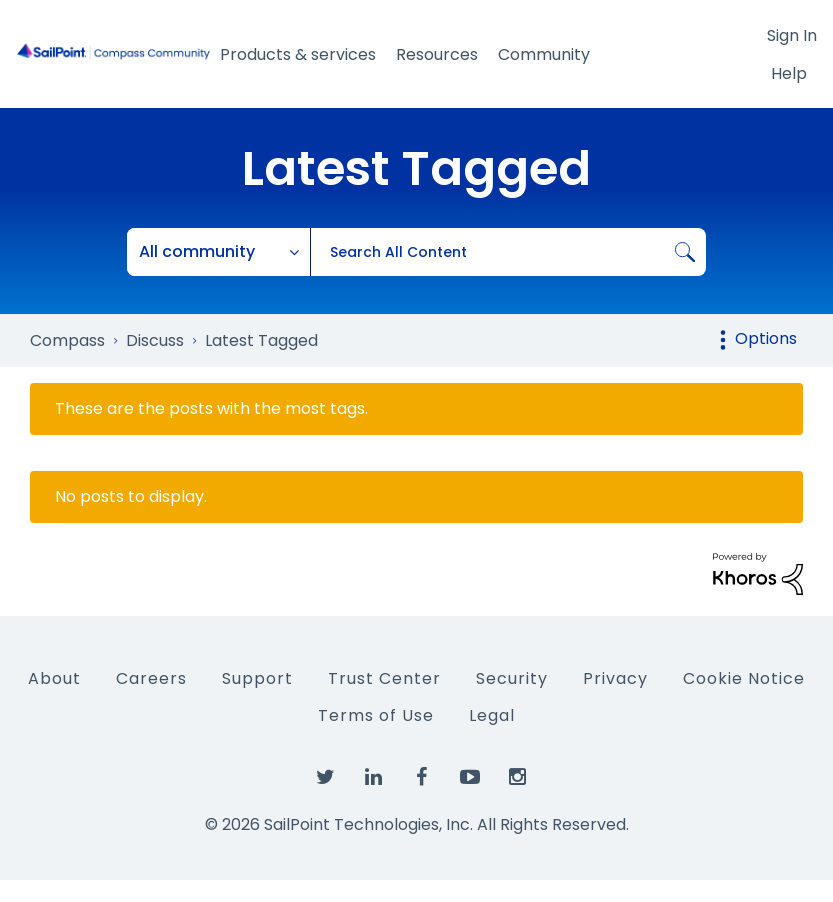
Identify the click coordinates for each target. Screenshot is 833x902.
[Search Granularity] (219, 252)
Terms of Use (376, 715)
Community (544, 54)
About (54, 678)
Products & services (298, 54)
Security (512, 678)
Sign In (792, 35)
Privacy (615, 678)
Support (257, 678)
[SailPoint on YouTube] (470, 778)
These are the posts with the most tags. (211, 409)
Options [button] (766, 338)
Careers (151, 678)
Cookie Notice (744, 678)
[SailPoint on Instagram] (518, 778)
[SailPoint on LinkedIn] (374, 778)
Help (789, 73)
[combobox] (508, 252)
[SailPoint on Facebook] (422, 778)
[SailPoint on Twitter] (326, 778)
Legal (492, 715)
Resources (437, 54)
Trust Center (384, 678)
